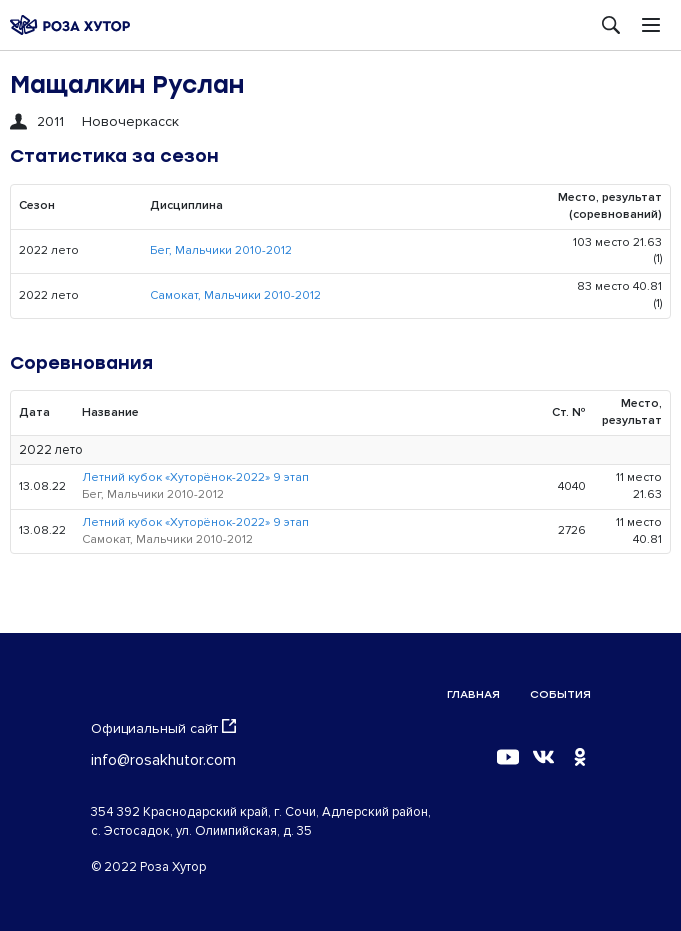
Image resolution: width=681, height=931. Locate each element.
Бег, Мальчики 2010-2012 (221, 250)
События (560, 694)
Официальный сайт (163, 728)
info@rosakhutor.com (163, 760)
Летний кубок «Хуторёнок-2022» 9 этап (195, 477)
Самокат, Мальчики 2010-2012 (235, 295)
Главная (473, 694)
